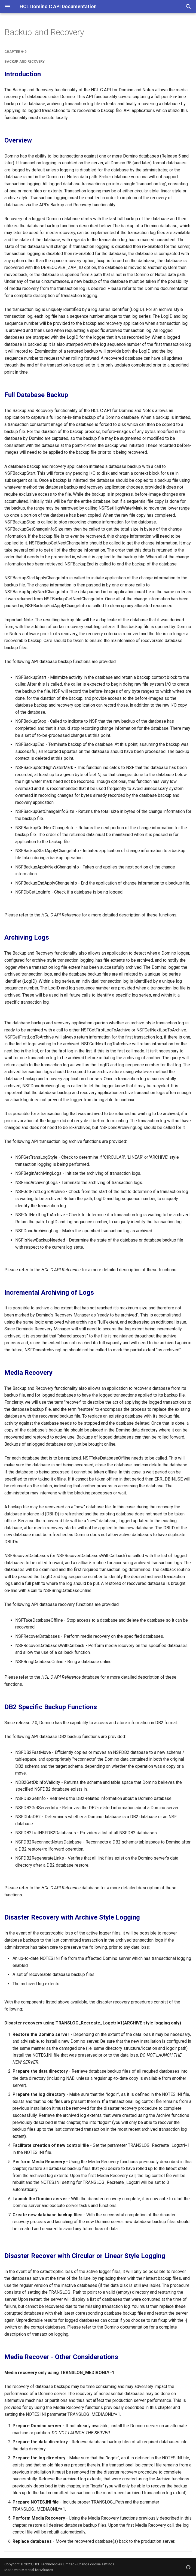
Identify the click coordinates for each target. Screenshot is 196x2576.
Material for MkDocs (37, 2570)
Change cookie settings (95, 2564)
